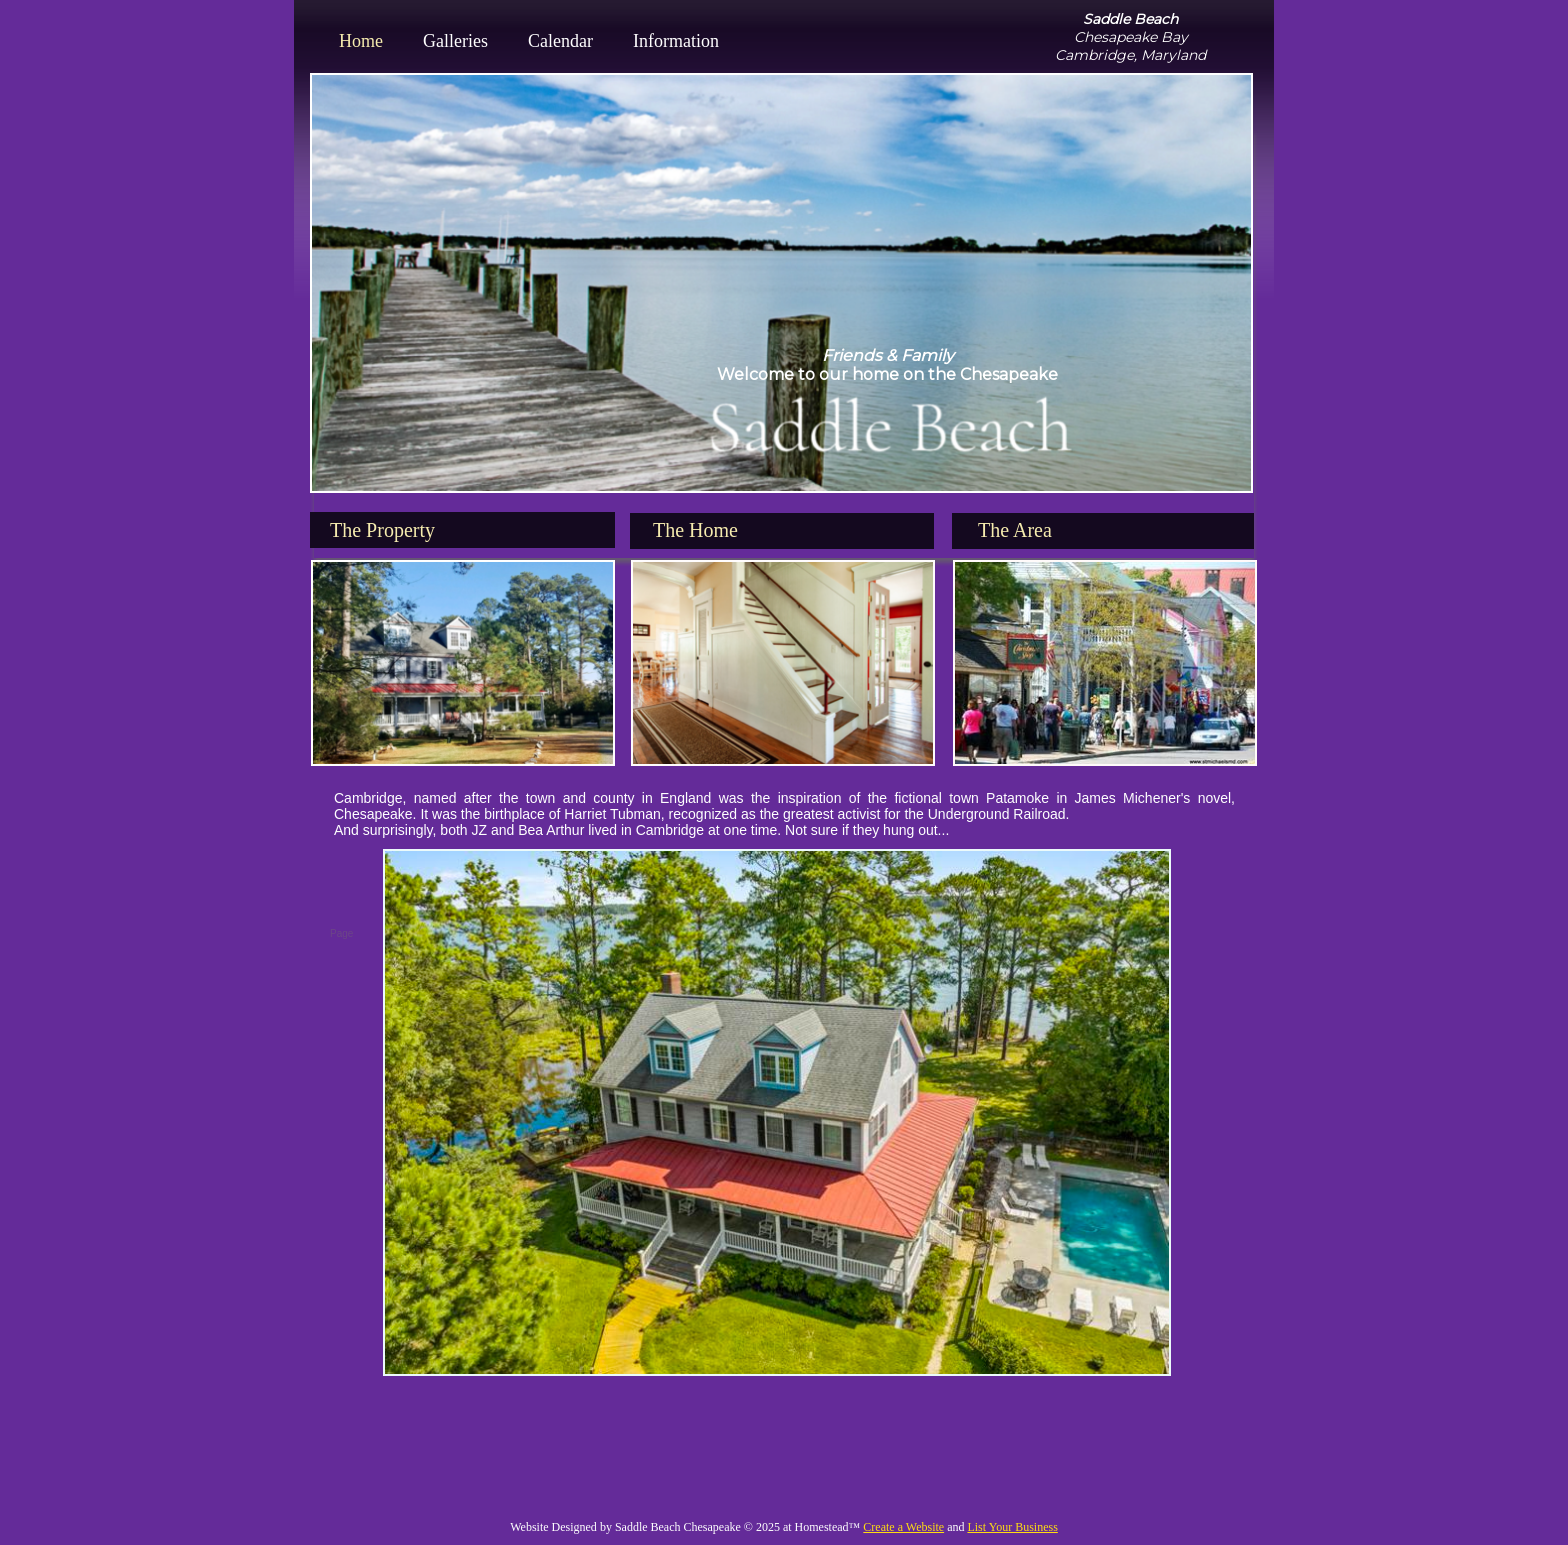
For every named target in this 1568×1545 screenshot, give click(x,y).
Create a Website (903, 1527)
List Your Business (1012, 1527)
